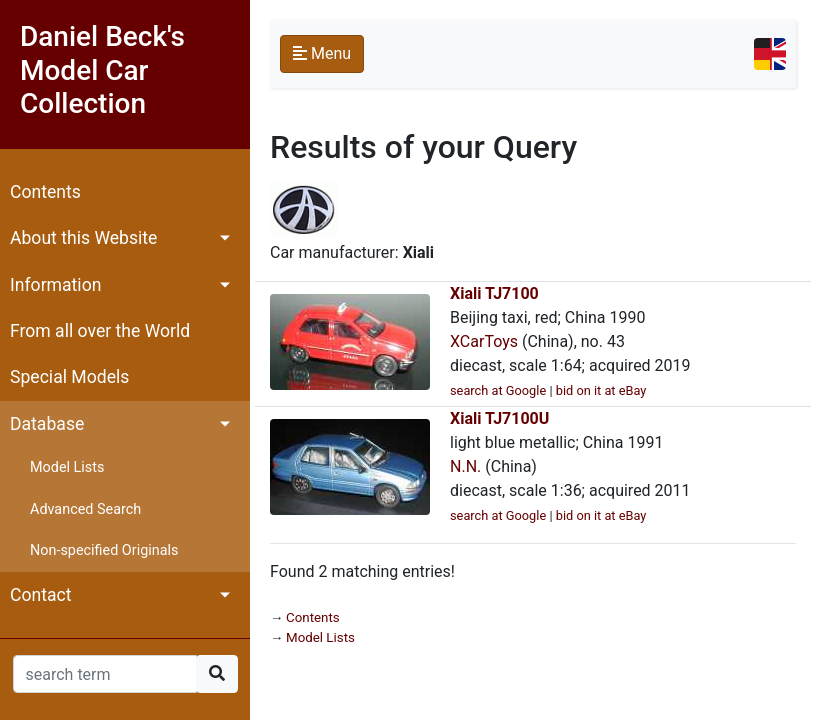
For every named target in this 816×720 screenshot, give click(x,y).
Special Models (69, 377)
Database (47, 424)
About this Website (83, 238)
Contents (45, 192)
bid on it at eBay (601, 390)
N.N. (465, 466)
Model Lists (67, 467)
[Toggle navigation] (770, 54)
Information (55, 285)
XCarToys (484, 341)
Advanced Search (85, 509)
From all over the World (100, 331)
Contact (41, 595)
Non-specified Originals (104, 550)
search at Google (498, 390)
